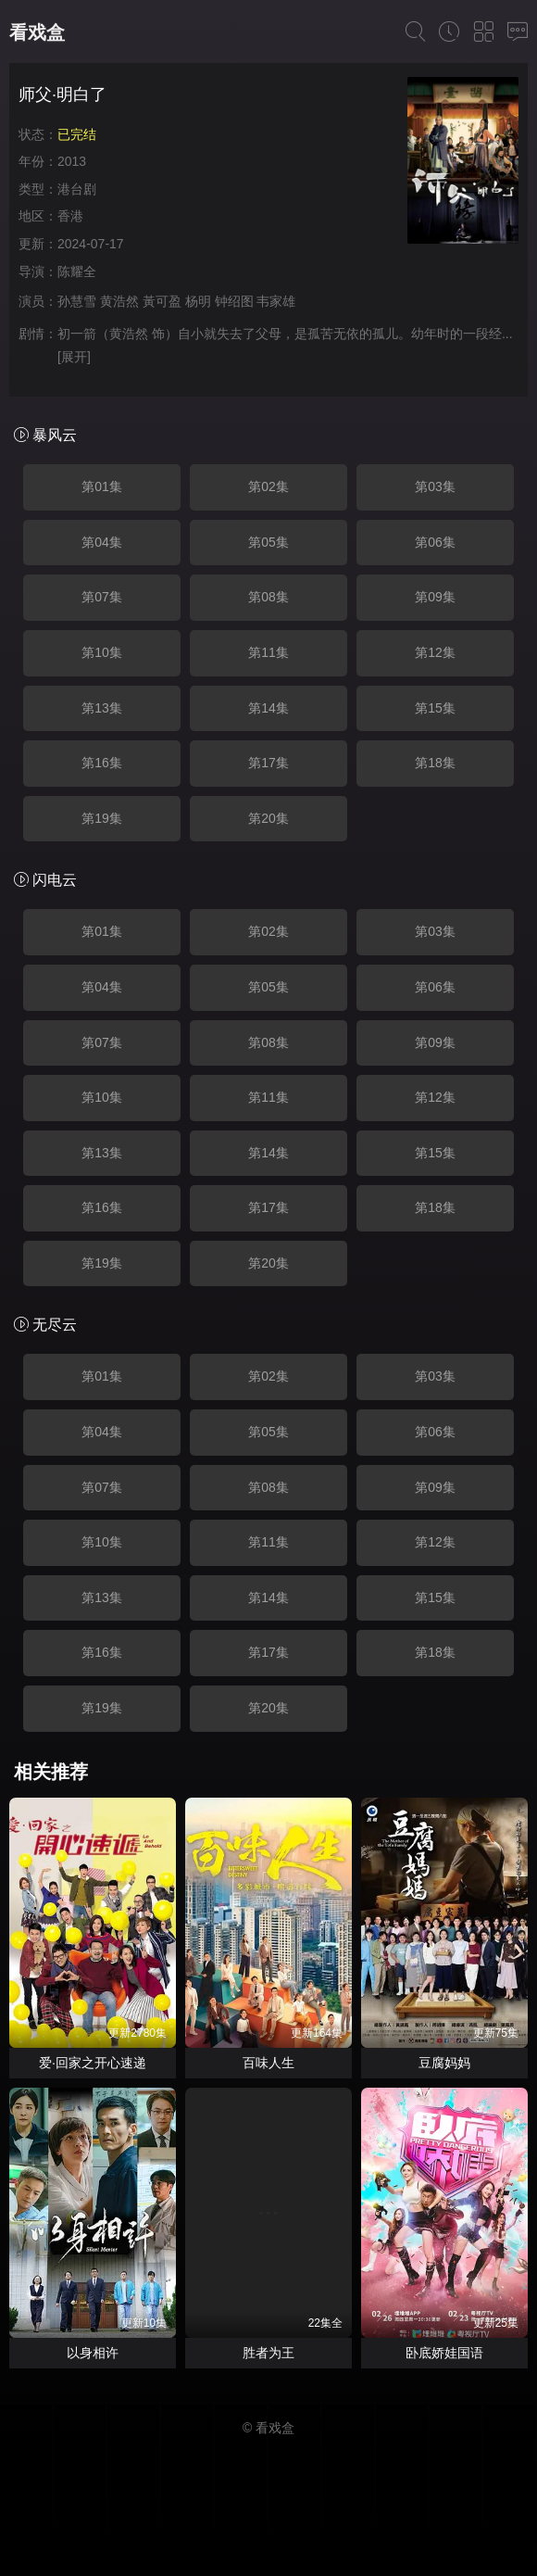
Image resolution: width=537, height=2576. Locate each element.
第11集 (268, 652)
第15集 (435, 708)
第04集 (101, 542)
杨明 (198, 301)
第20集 (268, 818)
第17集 (268, 762)
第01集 (101, 486)
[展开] (74, 356)
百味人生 (268, 2062)
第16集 (101, 762)
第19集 (101, 818)
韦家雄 (275, 301)
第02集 (268, 486)
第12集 (435, 652)
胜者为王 (268, 2352)
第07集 (101, 596)
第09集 (435, 596)
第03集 (435, 486)
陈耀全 (76, 271)
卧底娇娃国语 (444, 2352)
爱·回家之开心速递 (92, 2062)
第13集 (101, 708)
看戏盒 (37, 32)
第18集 (435, 762)
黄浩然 (119, 301)
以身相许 (93, 2352)
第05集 (268, 542)
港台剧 (76, 189)
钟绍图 (234, 301)
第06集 (435, 542)
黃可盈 (162, 301)
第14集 (268, 708)
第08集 (268, 596)
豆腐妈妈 (444, 2062)
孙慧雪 (76, 301)
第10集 (101, 652)
